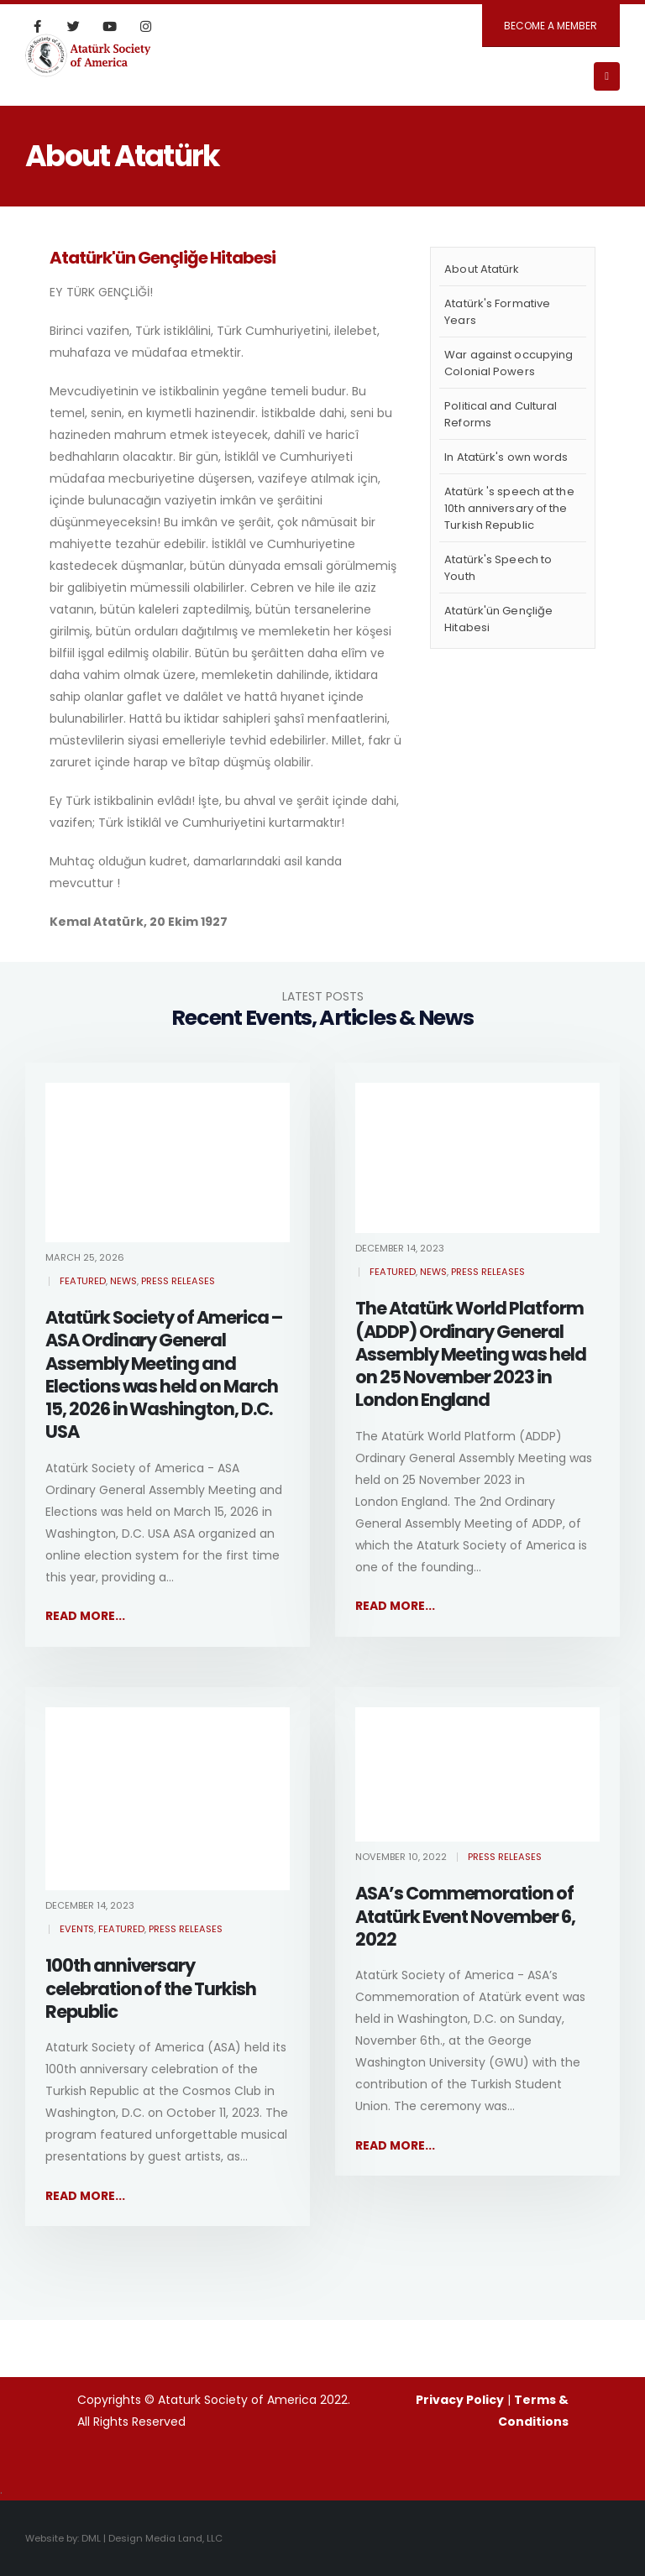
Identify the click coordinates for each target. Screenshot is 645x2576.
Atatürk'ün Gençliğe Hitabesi (498, 619)
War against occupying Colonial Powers (508, 363)
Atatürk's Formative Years (497, 311)
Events (77, 1929)
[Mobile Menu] (607, 76)
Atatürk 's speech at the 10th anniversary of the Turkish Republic (509, 508)
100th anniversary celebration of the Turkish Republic (150, 1988)
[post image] (167, 1162)
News (123, 1281)
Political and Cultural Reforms (500, 414)
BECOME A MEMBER (550, 25)
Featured (83, 1281)
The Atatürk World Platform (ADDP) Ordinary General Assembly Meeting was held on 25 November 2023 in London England (470, 1354)
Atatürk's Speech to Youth (498, 567)
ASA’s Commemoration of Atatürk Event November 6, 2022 (465, 1916)
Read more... (85, 1615)
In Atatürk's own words (506, 457)
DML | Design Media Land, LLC (152, 2538)
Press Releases (178, 1281)
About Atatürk (481, 269)
